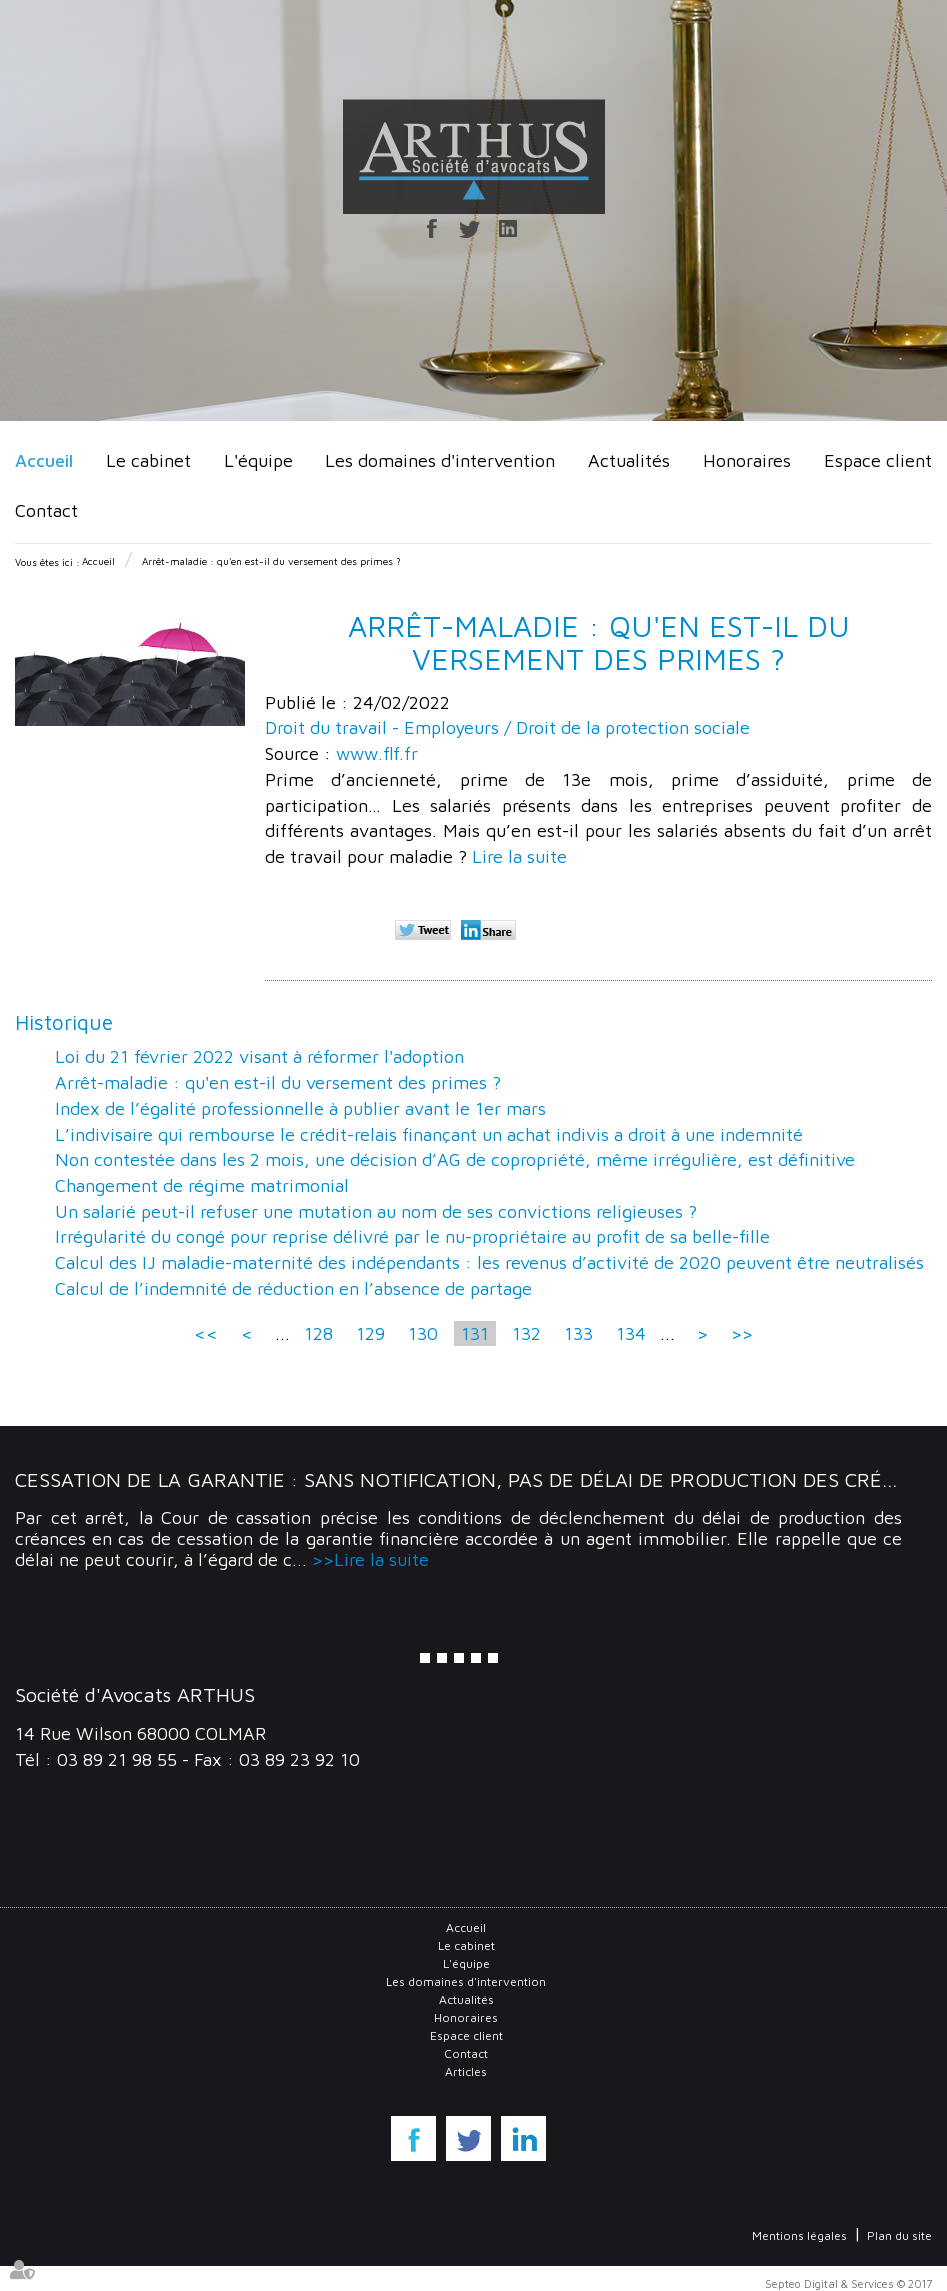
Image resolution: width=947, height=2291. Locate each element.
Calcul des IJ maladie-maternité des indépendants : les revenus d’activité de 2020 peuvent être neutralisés (489, 1262)
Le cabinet (148, 460)
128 (318, 1333)
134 (631, 1333)
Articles (466, 2071)
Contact (46, 510)
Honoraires (747, 460)
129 (370, 1333)
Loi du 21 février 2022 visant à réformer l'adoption (259, 1056)
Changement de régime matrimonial (202, 1185)
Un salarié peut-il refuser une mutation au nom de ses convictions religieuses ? (376, 1211)
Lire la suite (519, 856)
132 (526, 1333)
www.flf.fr (377, 753)
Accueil (44, 460)
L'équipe (258, 460)
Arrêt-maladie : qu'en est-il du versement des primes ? (271, 561)
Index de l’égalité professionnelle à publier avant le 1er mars (300, 1108)
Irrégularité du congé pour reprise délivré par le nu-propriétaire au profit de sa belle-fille (412, 1236)
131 (475, 1333)
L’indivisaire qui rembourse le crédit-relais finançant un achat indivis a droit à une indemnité (429, 1134)
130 (423, 1333)
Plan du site (899, 2235)
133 (578, 1333)
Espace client (878, 460)
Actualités (629, 460)
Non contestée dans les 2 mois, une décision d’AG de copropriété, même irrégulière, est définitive (455, 1159)
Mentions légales (799, 2235)
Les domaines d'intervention (440, 460)
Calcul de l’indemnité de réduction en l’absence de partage (293, 1288)
